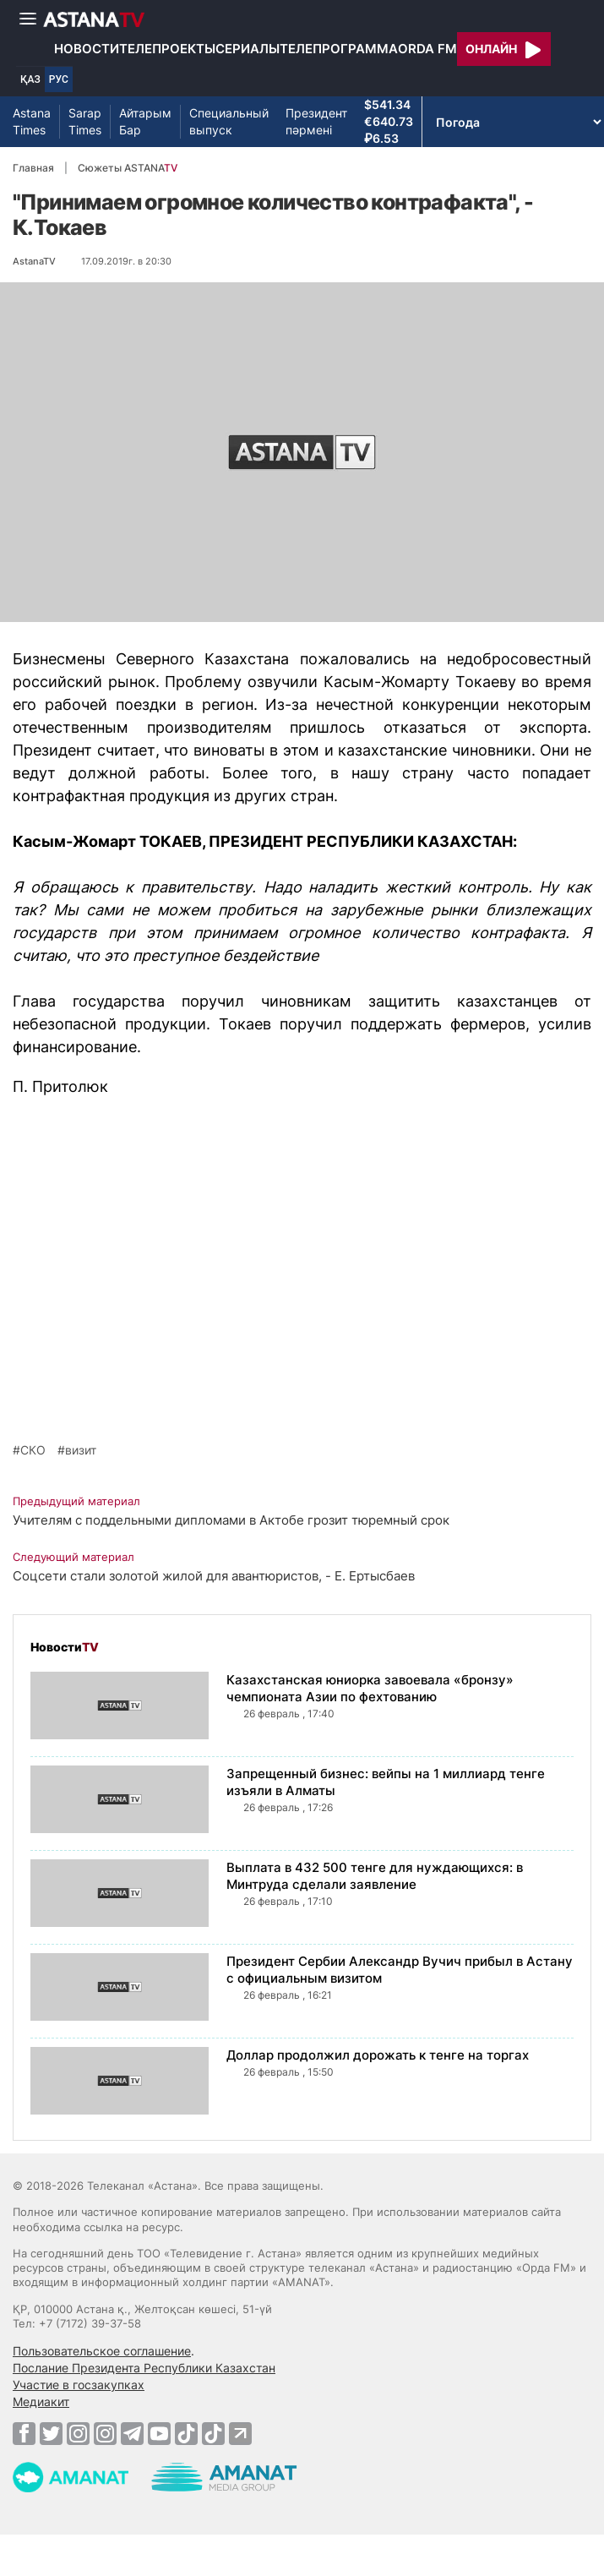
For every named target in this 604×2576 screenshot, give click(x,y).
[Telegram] (132, 2433)
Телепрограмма (339, 49)
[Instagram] (78, 2433)
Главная (33, 167)
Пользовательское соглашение (102, 2351)
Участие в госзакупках (78, 2384)
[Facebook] (24, 2433)
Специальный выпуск (229, 121)
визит (80, 1450)
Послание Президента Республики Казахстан (144, 2367)
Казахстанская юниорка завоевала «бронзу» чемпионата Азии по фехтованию (370, 1688)
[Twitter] (51, 2433)
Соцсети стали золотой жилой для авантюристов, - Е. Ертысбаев (214, 1576)
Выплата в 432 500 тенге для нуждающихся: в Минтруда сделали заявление (374, 1875)
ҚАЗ (30, 79)
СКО (33, 1450)
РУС (58, 79)
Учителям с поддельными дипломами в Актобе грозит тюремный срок (231, 1520)
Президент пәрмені (316, 121)
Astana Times (32, 121)
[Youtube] (159, 2433)
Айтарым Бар (145, 121)
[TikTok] (186, 2433)
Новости (86, 49)
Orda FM (427, 49)
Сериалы (247, 49)
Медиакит (41, 2401)
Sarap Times (84, 121)
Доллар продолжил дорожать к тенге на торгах (377, 2055)
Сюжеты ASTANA (127, 167)
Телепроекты (167, 49)
